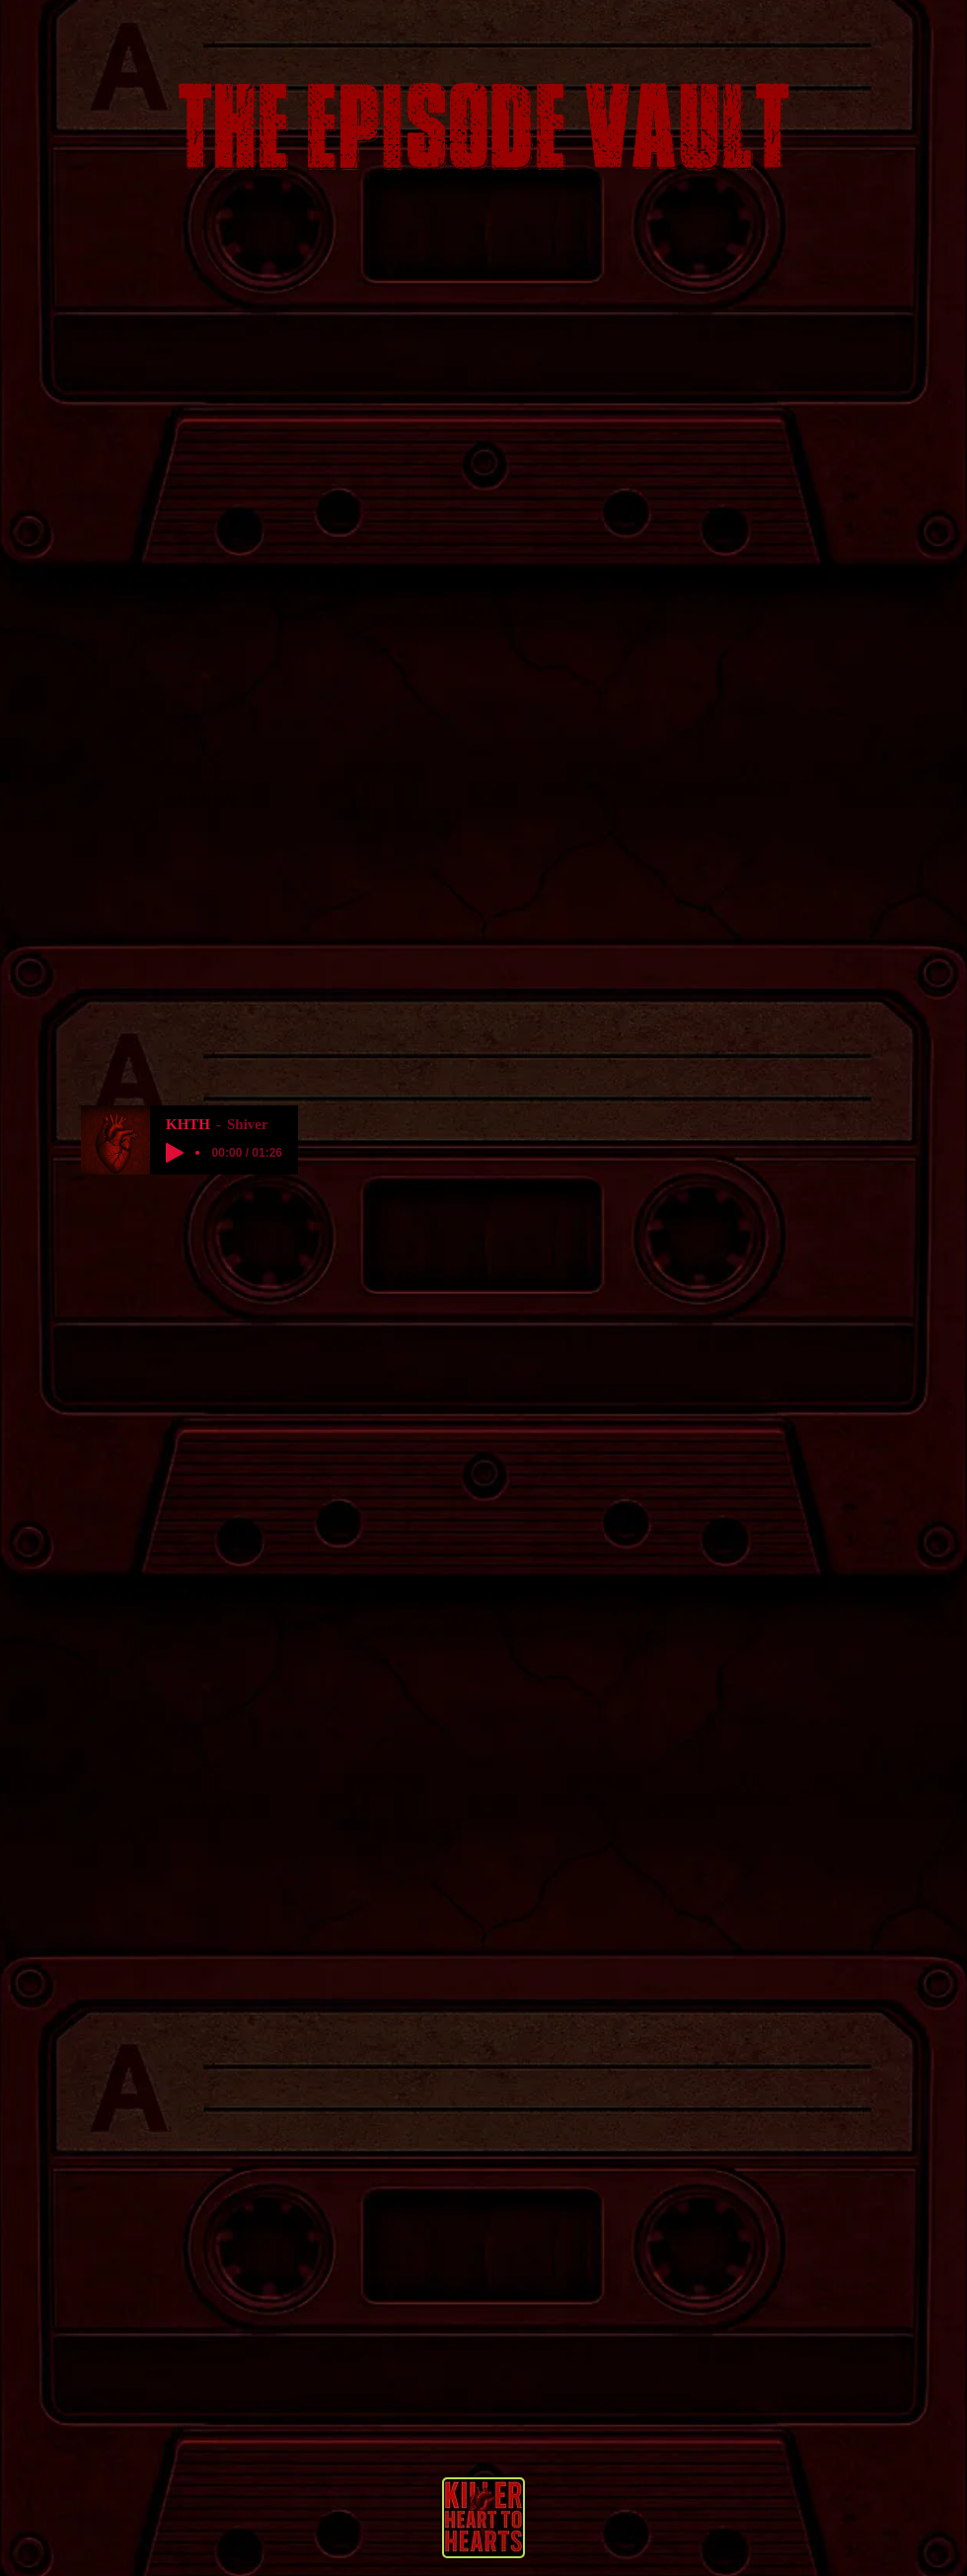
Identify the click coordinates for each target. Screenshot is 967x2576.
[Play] (175, 1153)
